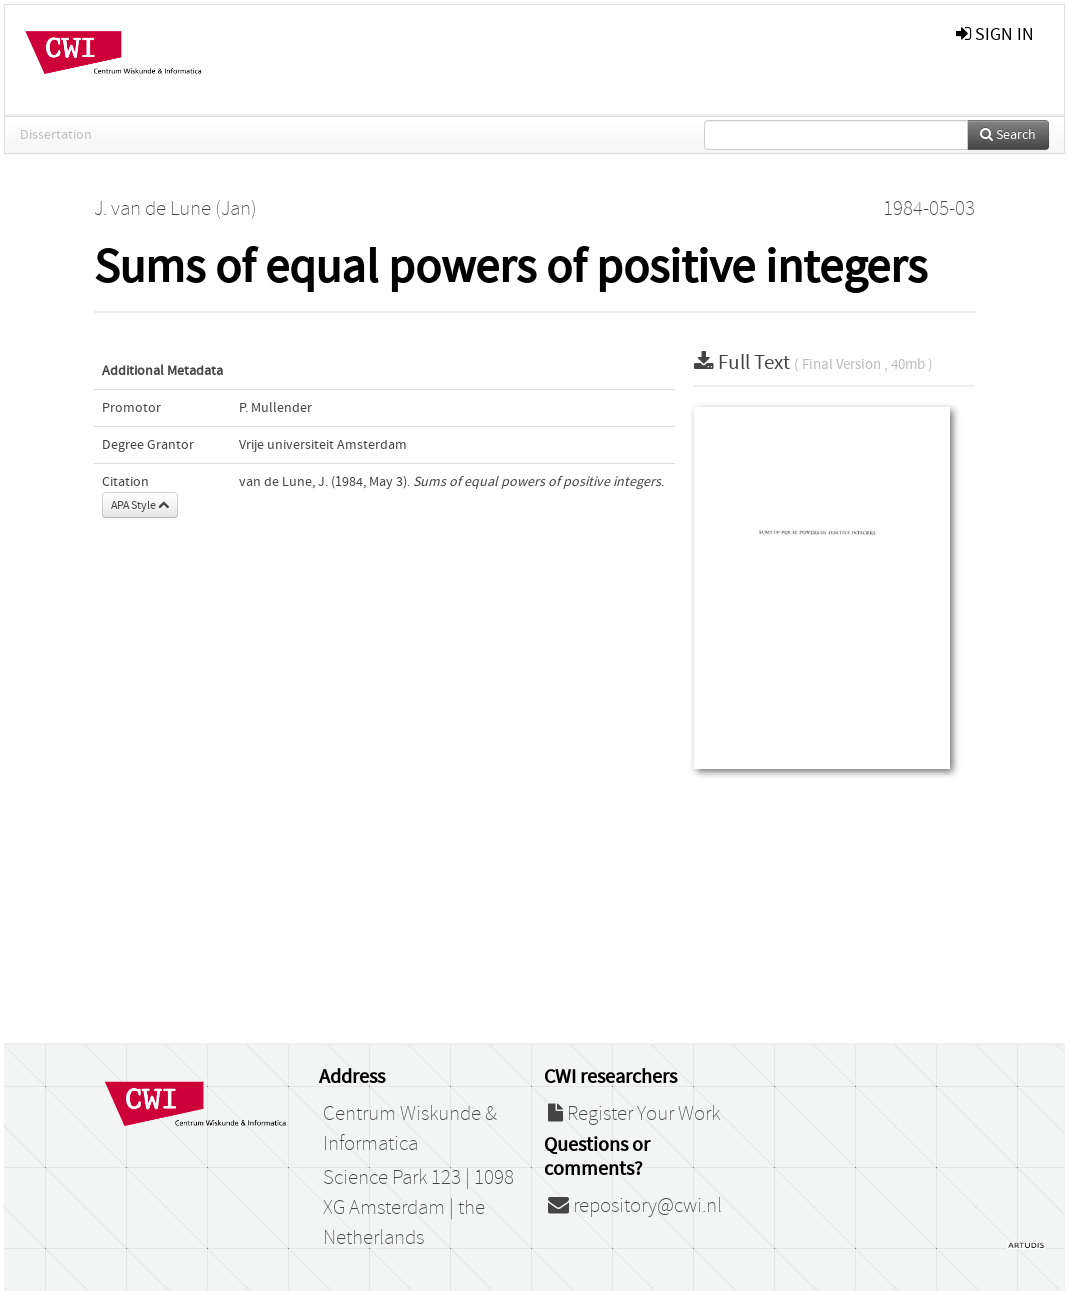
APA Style (140, 505)
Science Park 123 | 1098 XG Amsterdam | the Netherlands (418, 1208)
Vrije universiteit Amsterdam (323, 445)
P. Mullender (275, 408)
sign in (995, 34)
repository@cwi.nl (635, 1206)
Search (1008, 135)
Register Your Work (634, 1114)
